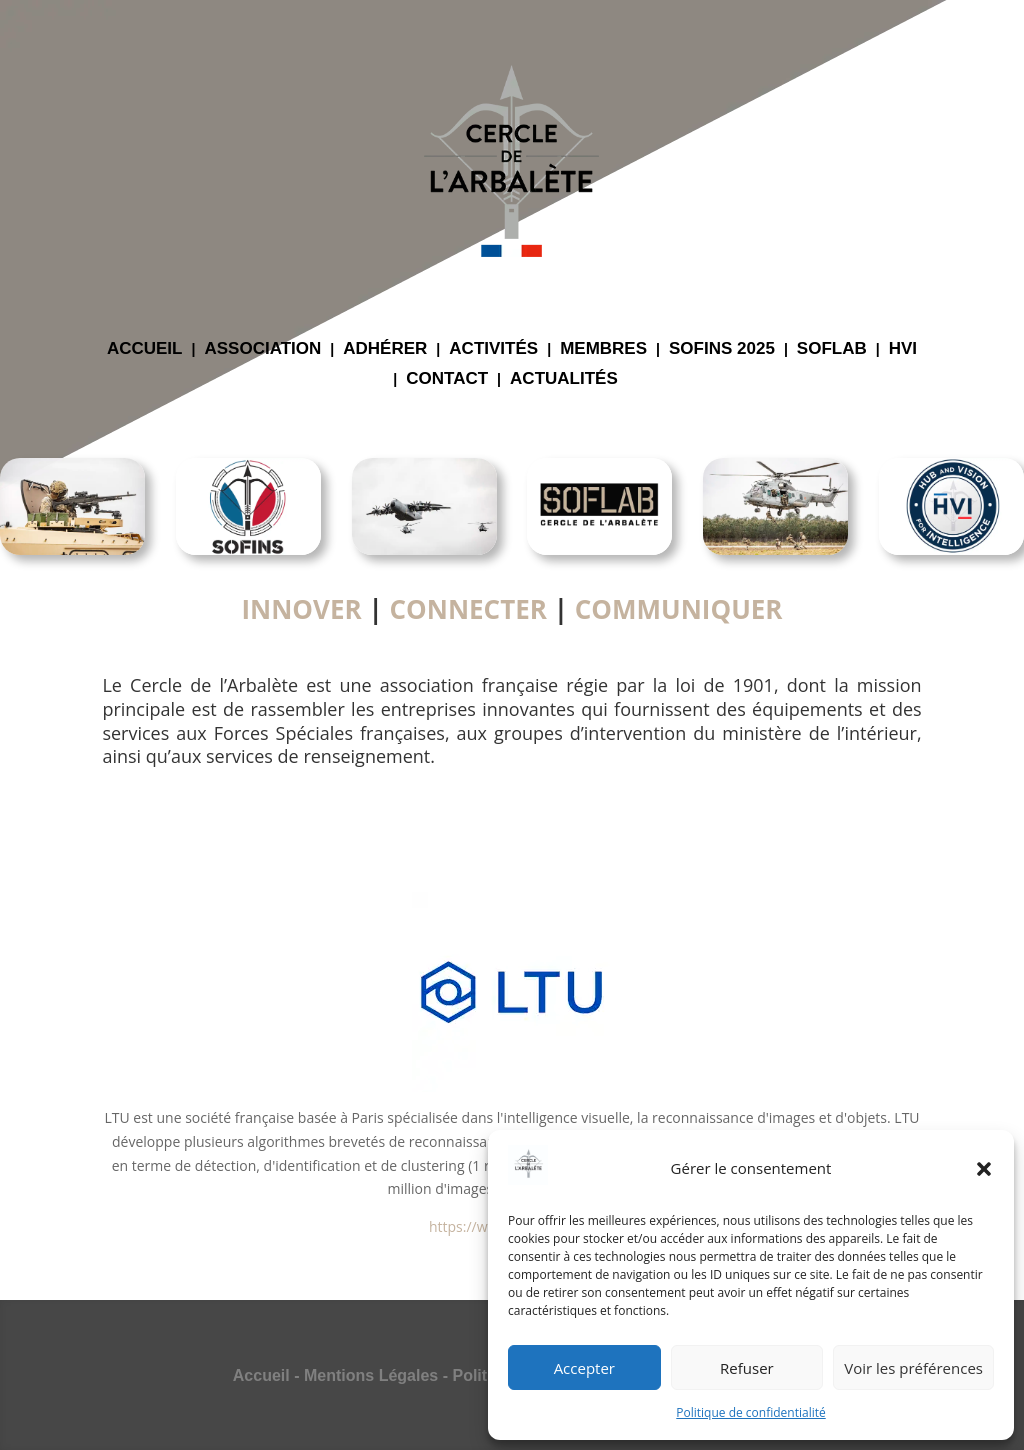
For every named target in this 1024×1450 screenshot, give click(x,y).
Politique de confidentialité (750, 1412)
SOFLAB (832, 350)
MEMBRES (603, 350)
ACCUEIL (145, 350)
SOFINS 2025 (722, 350)
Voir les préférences (913, 1368)
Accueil (261, 1375)
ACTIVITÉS (493, 350)
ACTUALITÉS (564, 380)
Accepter (584, 1368)
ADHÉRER (385, 350)
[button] (984, 1169)
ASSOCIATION (262, 350)
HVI (903, 350)
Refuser (747, 1368)
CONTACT (447, 380)
